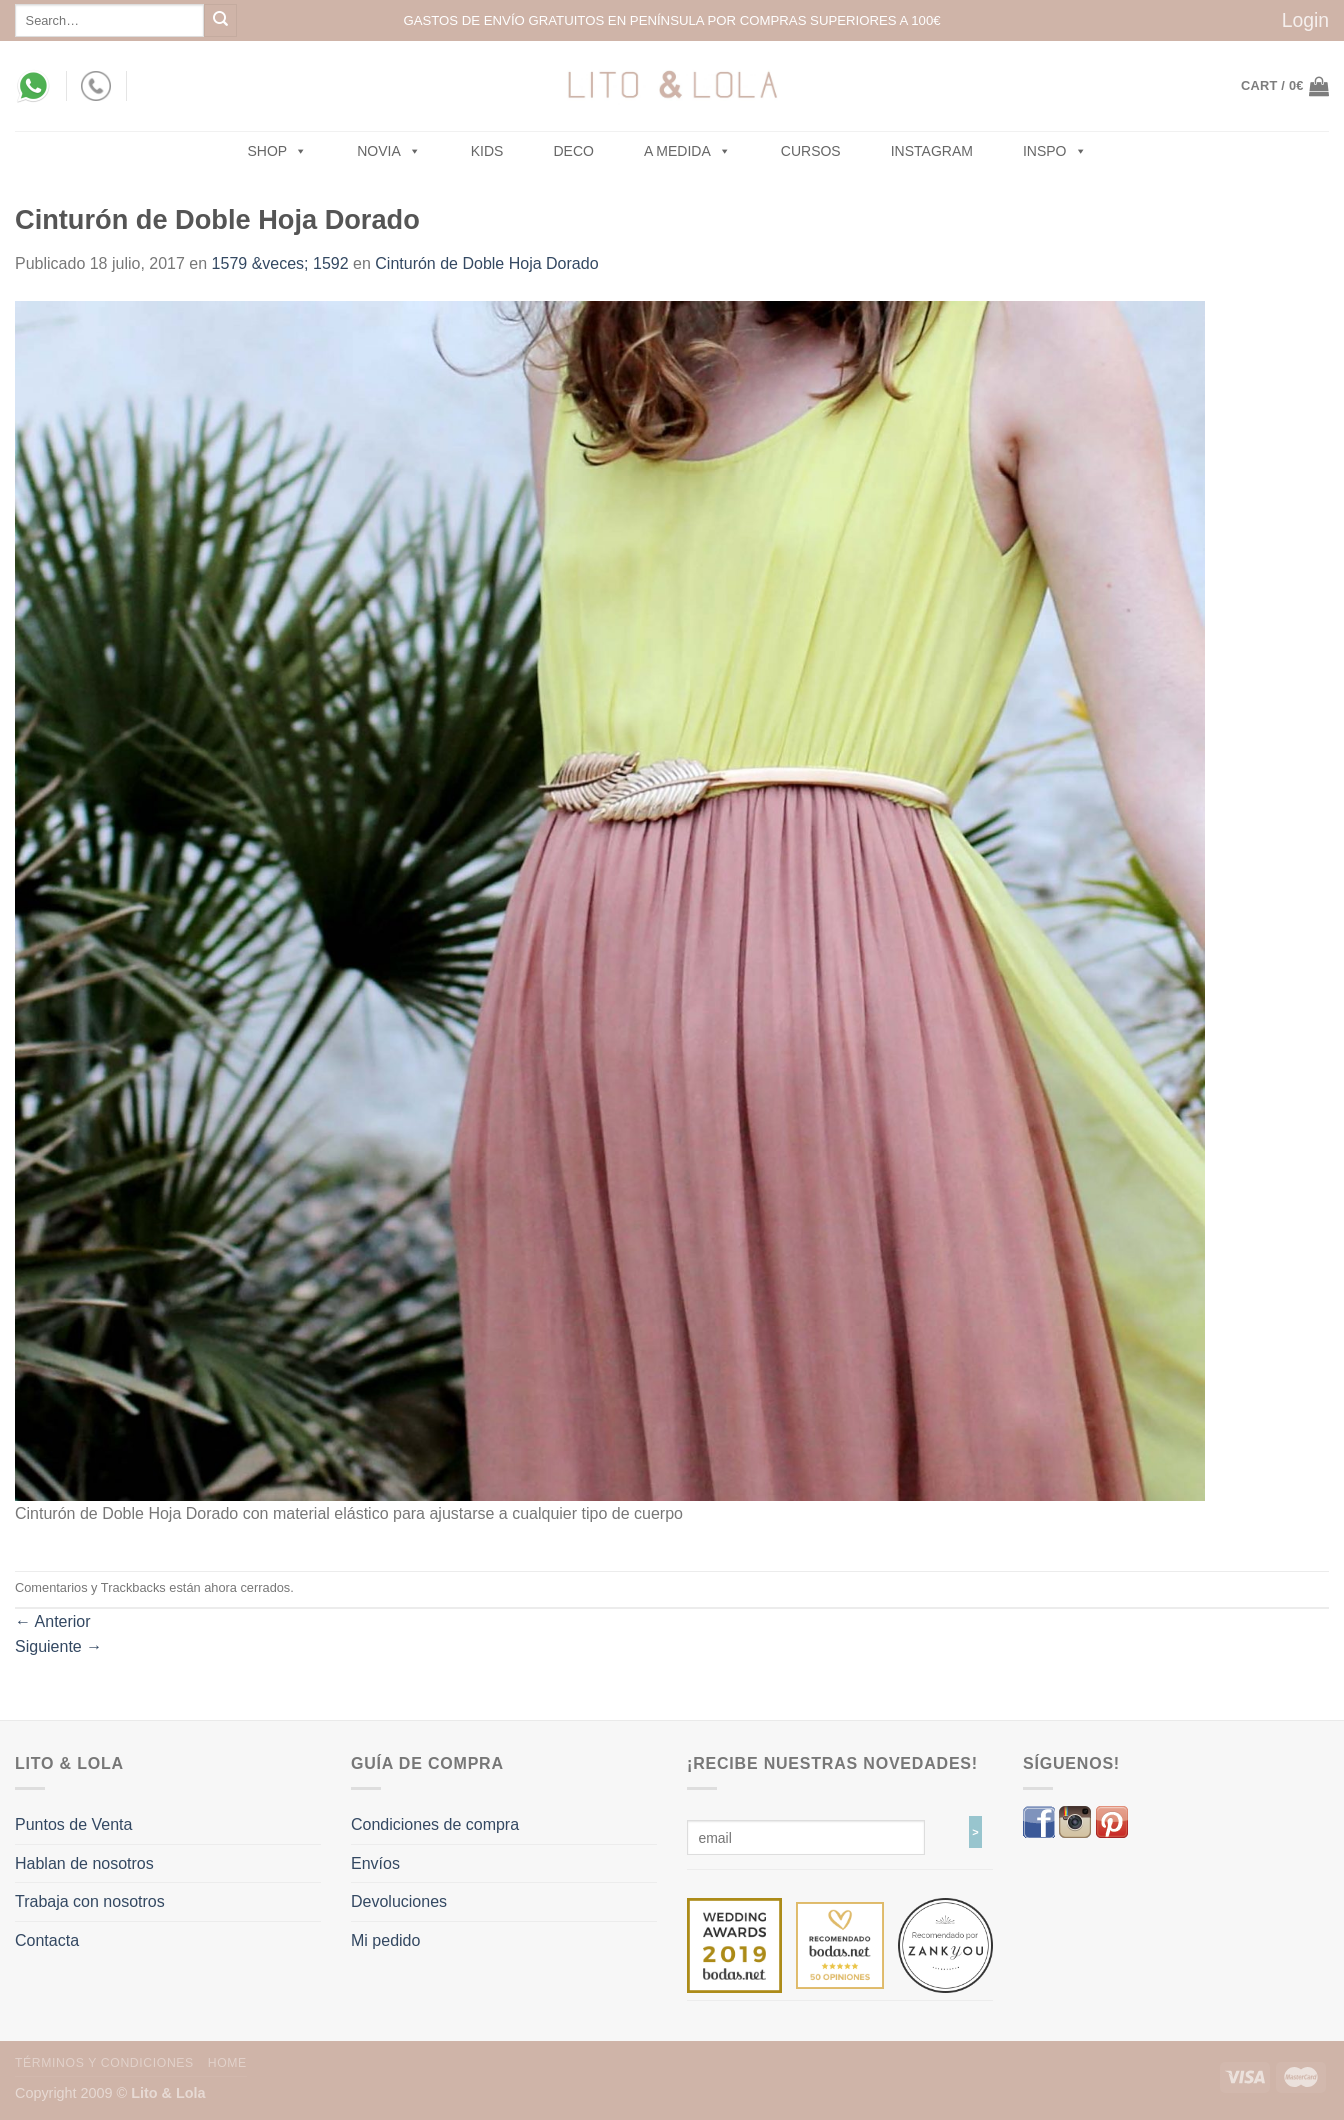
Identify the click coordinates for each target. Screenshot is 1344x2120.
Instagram (932, 151)
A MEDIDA (687, 151)
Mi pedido (385, 1940)
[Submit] (220, 20)
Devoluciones (399, 1901)
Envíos (375, 1863)
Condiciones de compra (435, 1824)
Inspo (1055, 151)
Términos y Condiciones (104, 2063)
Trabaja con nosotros (90, 1901)
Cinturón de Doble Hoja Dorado (486, 263)
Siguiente (58, 1646)
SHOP (278, 151)
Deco (573, 151)
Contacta (47, 1940)
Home (227, 2063)
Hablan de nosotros (84, 1863)
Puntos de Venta (73, 1824)
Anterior (53, 1621)
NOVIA (389, 151)
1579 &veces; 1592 (280, 263)
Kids (487, 151)
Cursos (811, 151)
